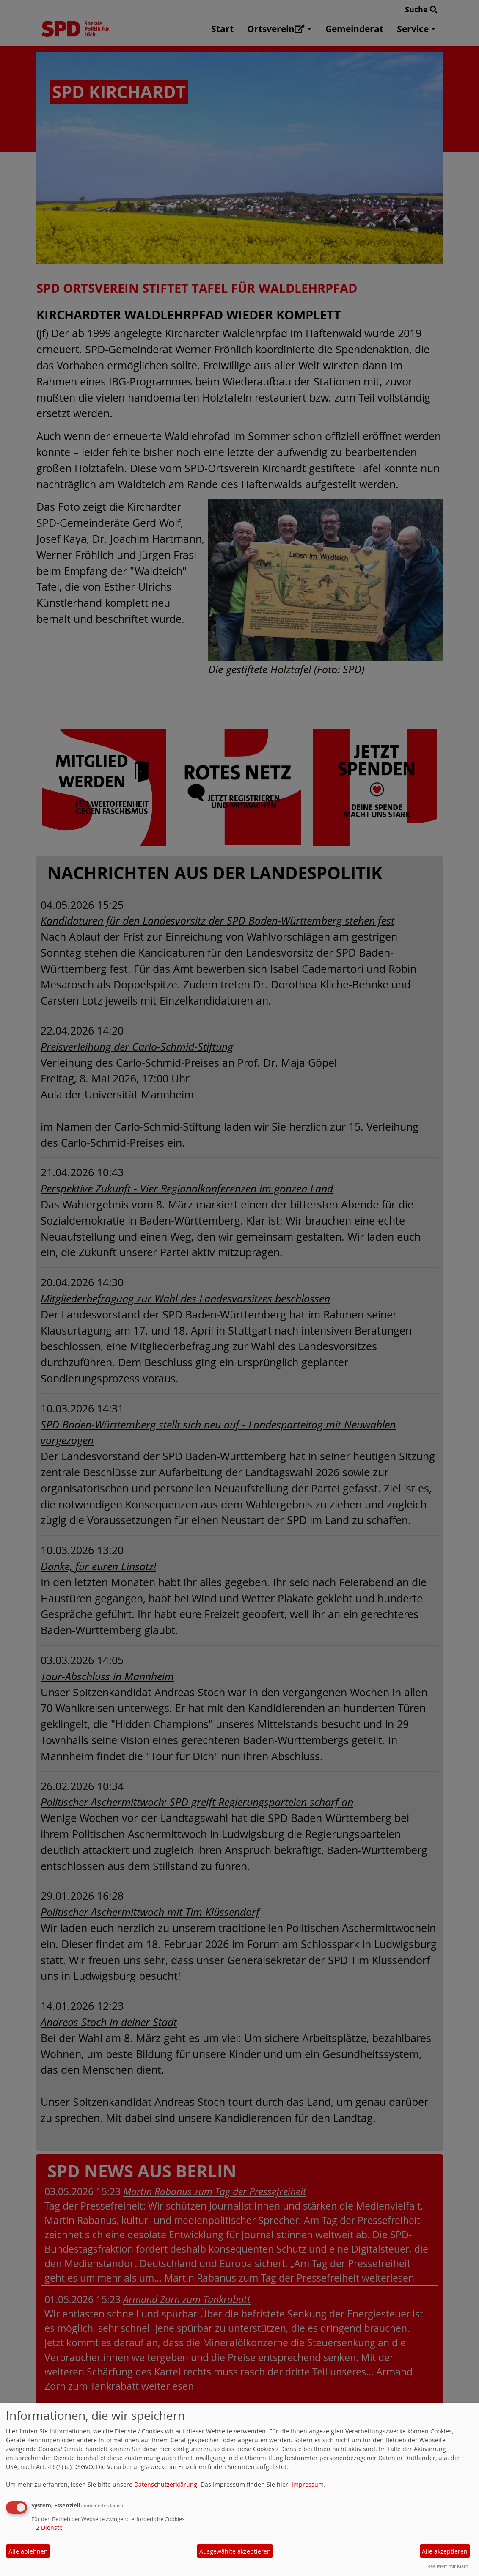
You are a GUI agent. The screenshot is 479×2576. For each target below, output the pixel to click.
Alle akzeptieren (445, 2551)
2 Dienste (47, 2528)
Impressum (308, 2484)
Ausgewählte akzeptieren (235, 2551)
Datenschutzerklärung (165, 2484)
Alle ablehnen (28, 2551)
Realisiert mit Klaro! (448, 2566)
